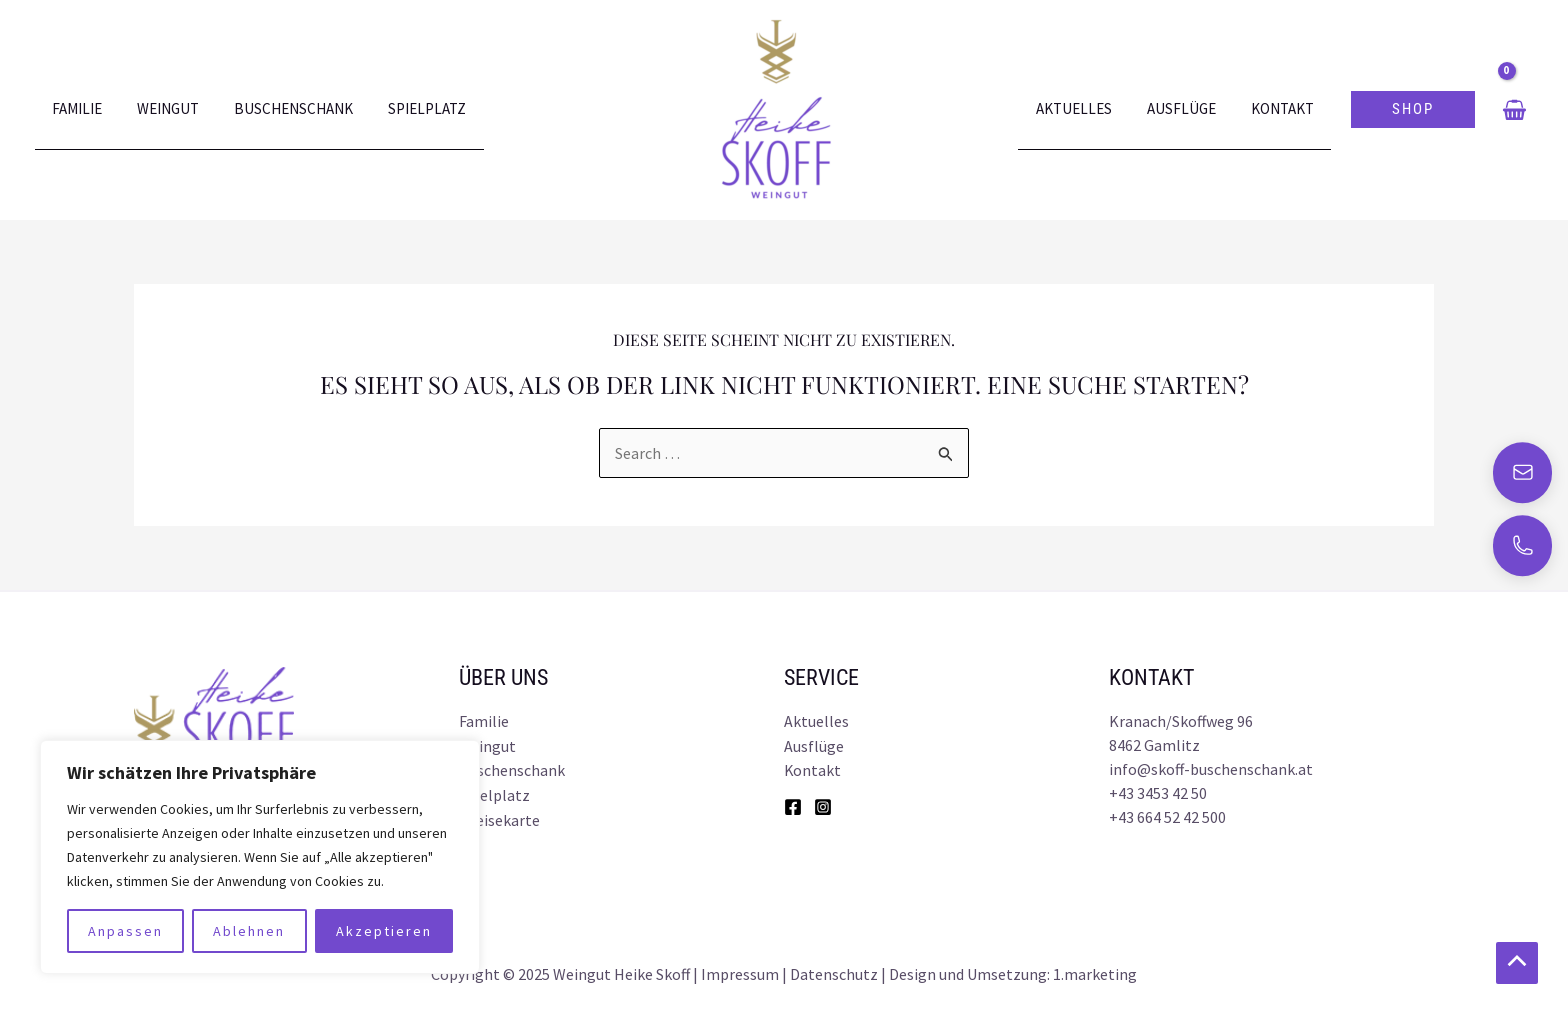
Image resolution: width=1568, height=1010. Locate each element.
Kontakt (1284, 109)
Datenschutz (834, 970)
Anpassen (125, 927)
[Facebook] (793, 805)
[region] (260, 853)
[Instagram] (823, 805)
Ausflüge (1188, 109)
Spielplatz (410, 109)
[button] (1413, 109)
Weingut (161, 109)
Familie (75, 109)
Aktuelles (1086, 109)
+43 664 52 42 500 (1167, 817)
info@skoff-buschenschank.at (1211, 769)
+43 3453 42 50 (1158, 793)
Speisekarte (499, 817)
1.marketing (1095, 970)
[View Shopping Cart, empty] (1514, 109)
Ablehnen (249, 927)
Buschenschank (281, 109)
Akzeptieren (384, 927)
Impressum (740, 970)
